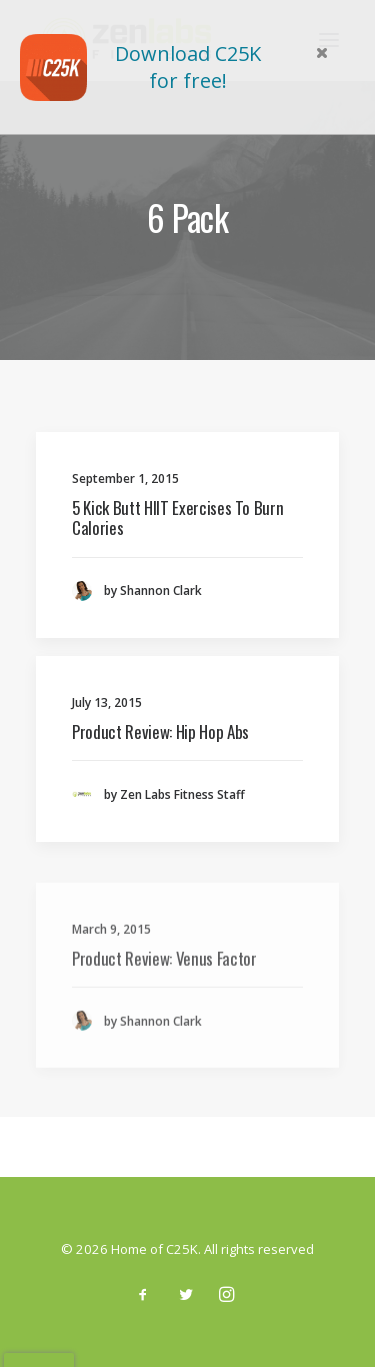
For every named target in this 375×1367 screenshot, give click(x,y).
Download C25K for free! (188, 67)
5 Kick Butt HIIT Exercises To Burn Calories (177, 517)
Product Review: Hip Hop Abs (160, 731)
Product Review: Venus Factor (164, 1006)
